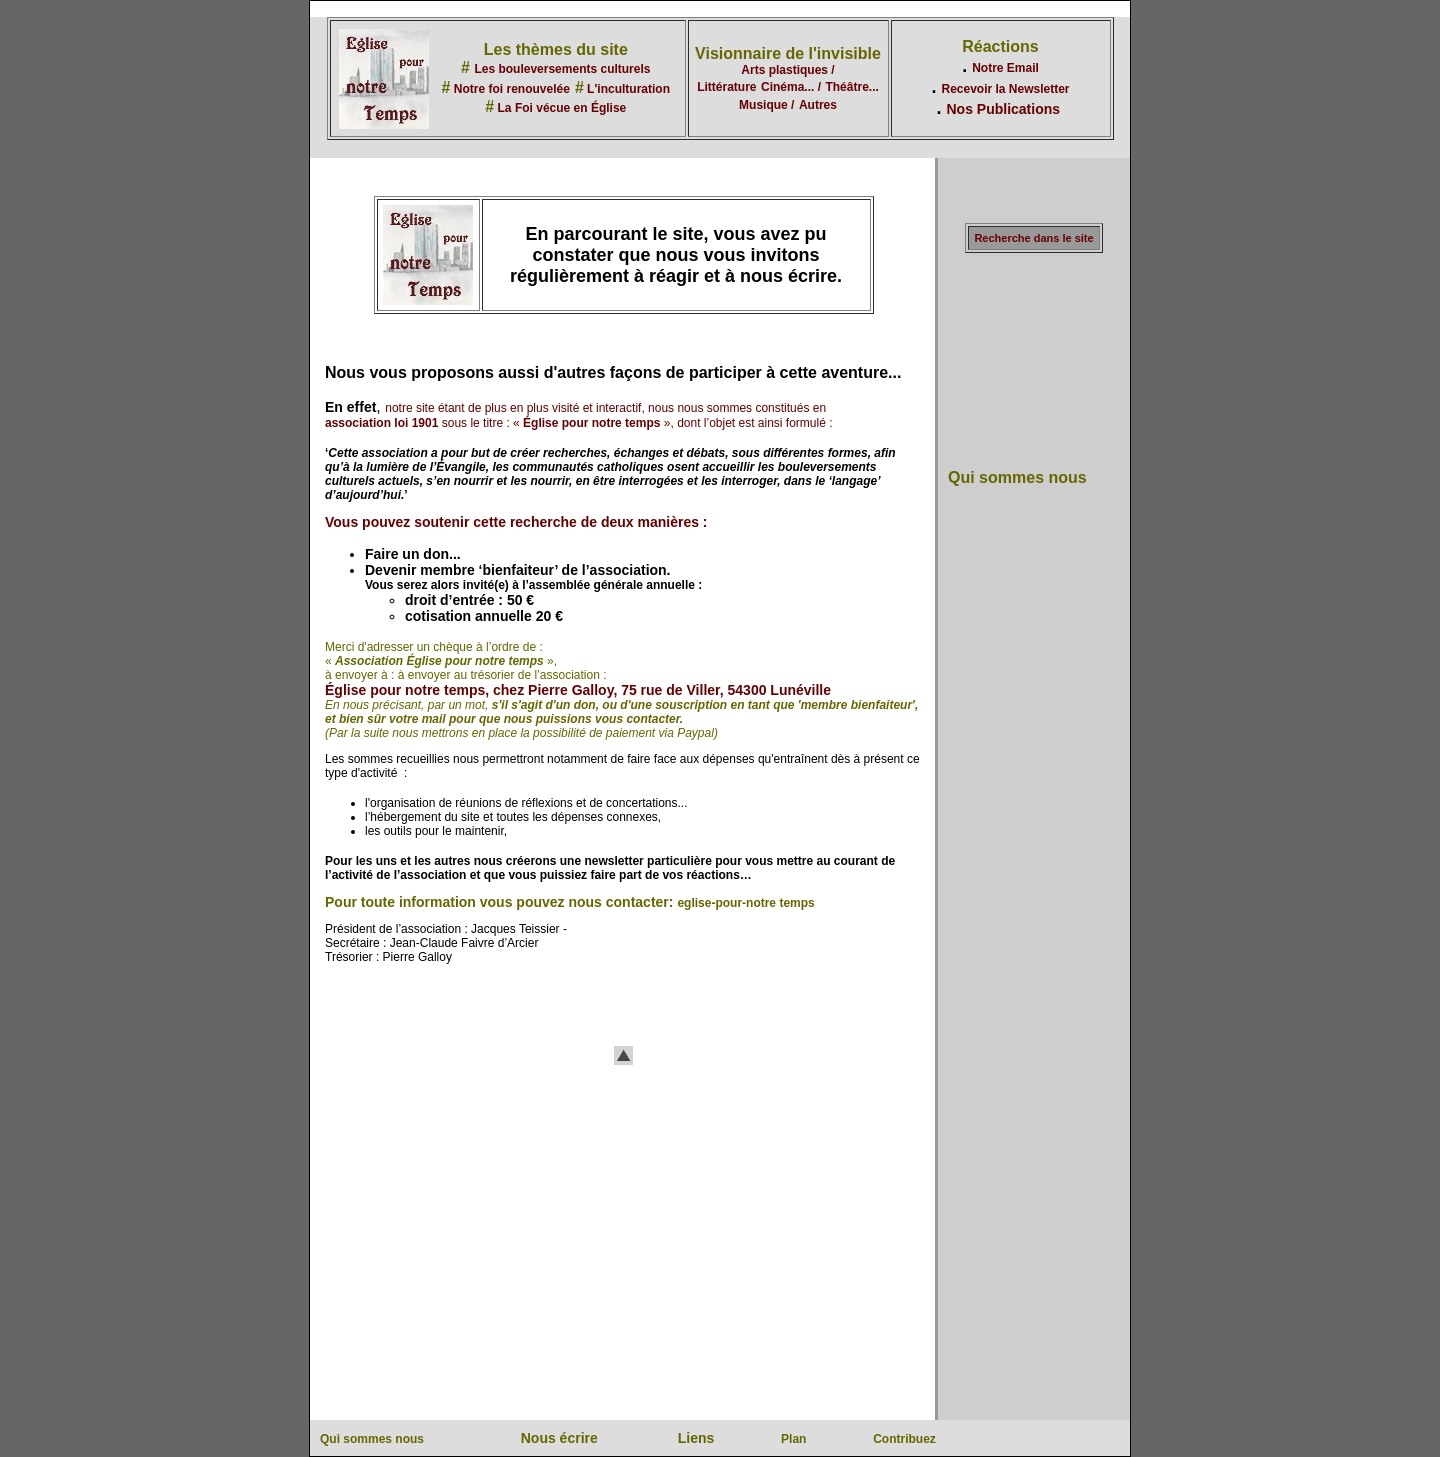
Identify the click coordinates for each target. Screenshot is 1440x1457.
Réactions (1000, 46)
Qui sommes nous (1017, 477)
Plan (793, 1439)
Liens (696, 1438)
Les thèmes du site (556, 49)
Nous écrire (559, 1438)
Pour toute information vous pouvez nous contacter (497, 902)
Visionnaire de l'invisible (788, 53)
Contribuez (904, 1439)
